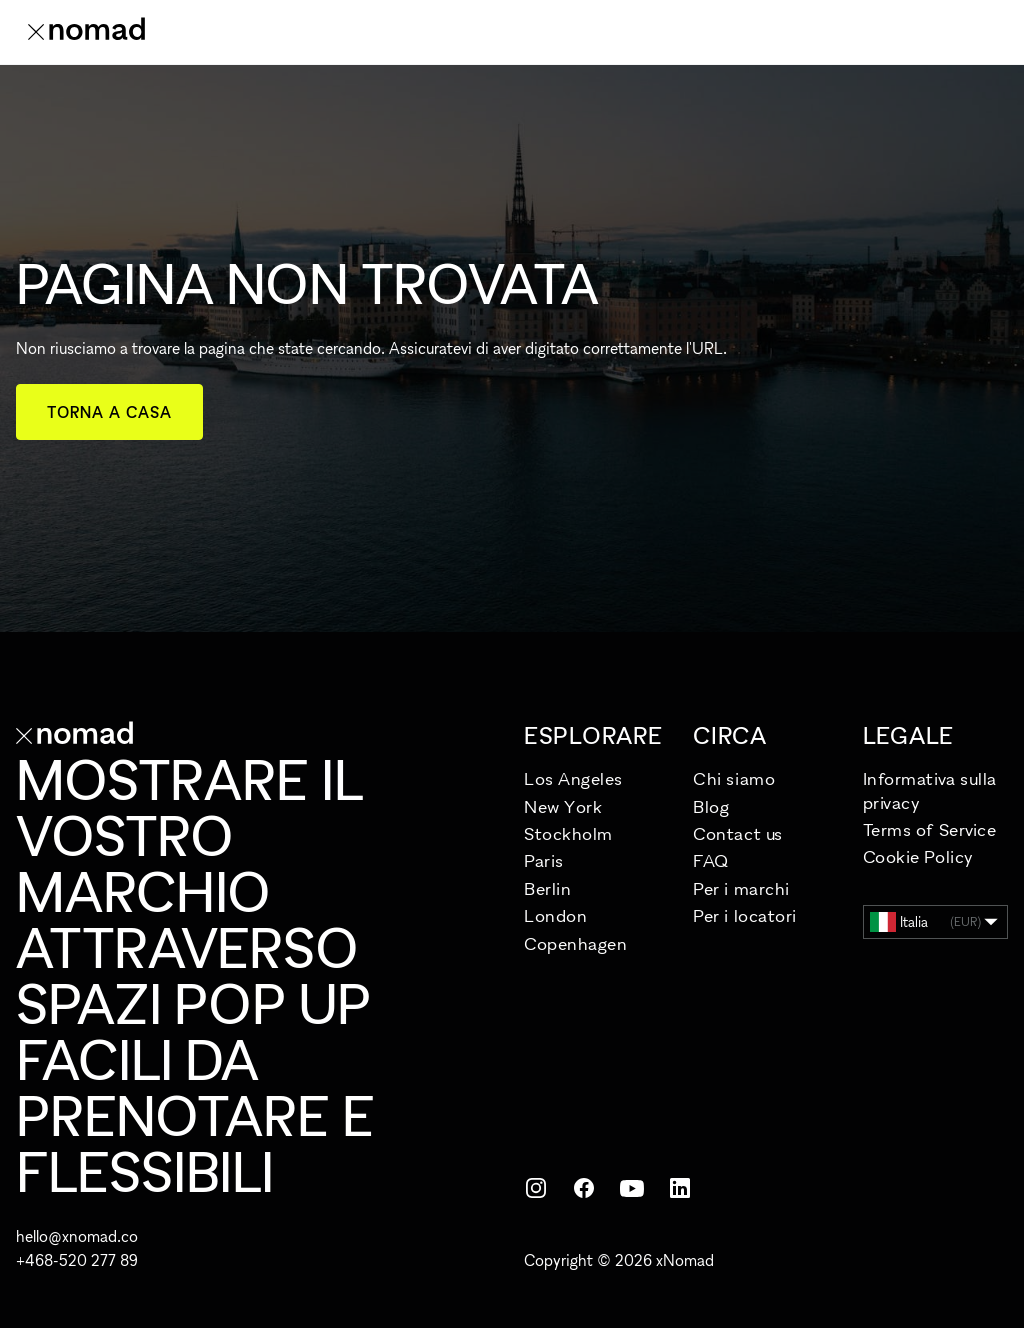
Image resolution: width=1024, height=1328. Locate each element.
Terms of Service (930, 829)
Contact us (737, 833)
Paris (544, 860)
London (555, 915)
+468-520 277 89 (77, 1260)
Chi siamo (734, 778)
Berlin (547, 888)
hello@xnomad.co (77, 1236)
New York (563, 806)
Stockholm (568, 833)
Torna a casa (109, 412)
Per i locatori (745, 915)
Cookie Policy (918, 856)
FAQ (711, 860)
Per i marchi (741, 888)
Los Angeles (573, 778)
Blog (711, 806)
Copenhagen (575, 943)
